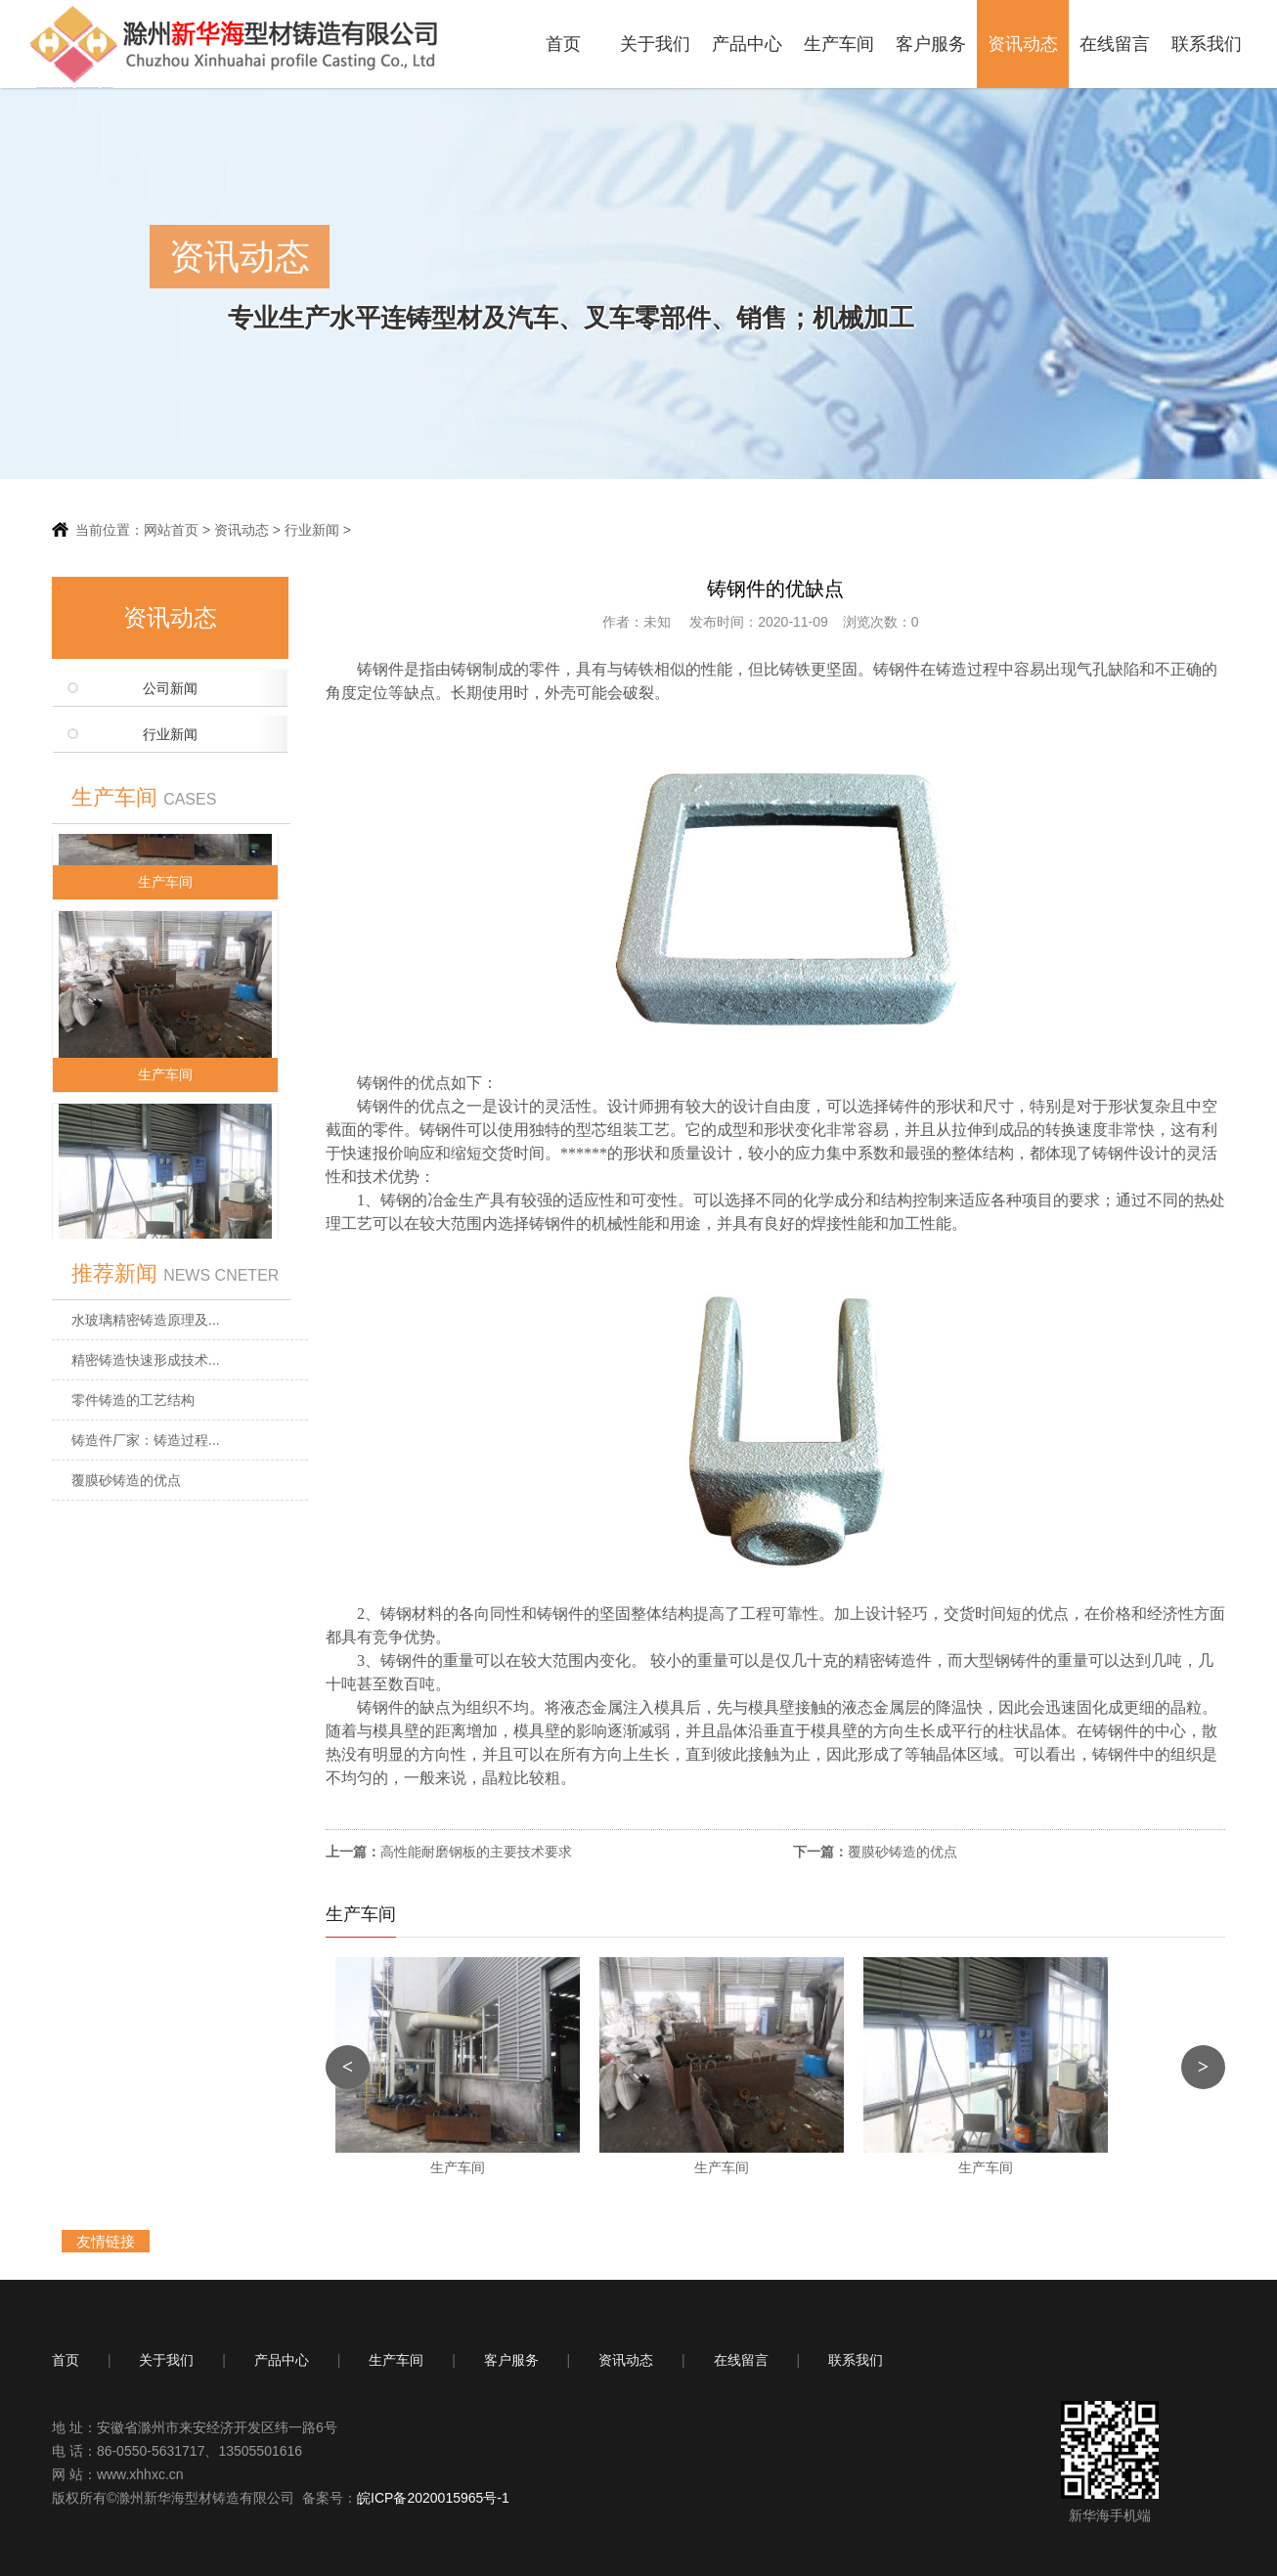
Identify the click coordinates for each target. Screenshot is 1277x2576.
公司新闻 (170, 688)
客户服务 (931, 44)
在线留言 (1114, 44)
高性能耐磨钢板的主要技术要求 (476, 1851)
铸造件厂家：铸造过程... (145, 1440)
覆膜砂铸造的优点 (126, 1480)
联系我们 (1206, 44)
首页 (563, 44)
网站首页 (171, 530)
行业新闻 (312, 530)
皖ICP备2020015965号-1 (433, 2498)
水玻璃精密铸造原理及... (145, 1320)
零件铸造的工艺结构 (133, 1400)
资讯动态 (1023, 44)
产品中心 (747, 44)
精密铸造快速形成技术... (145, 1360)
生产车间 (839, 44)
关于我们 (655, 44)
